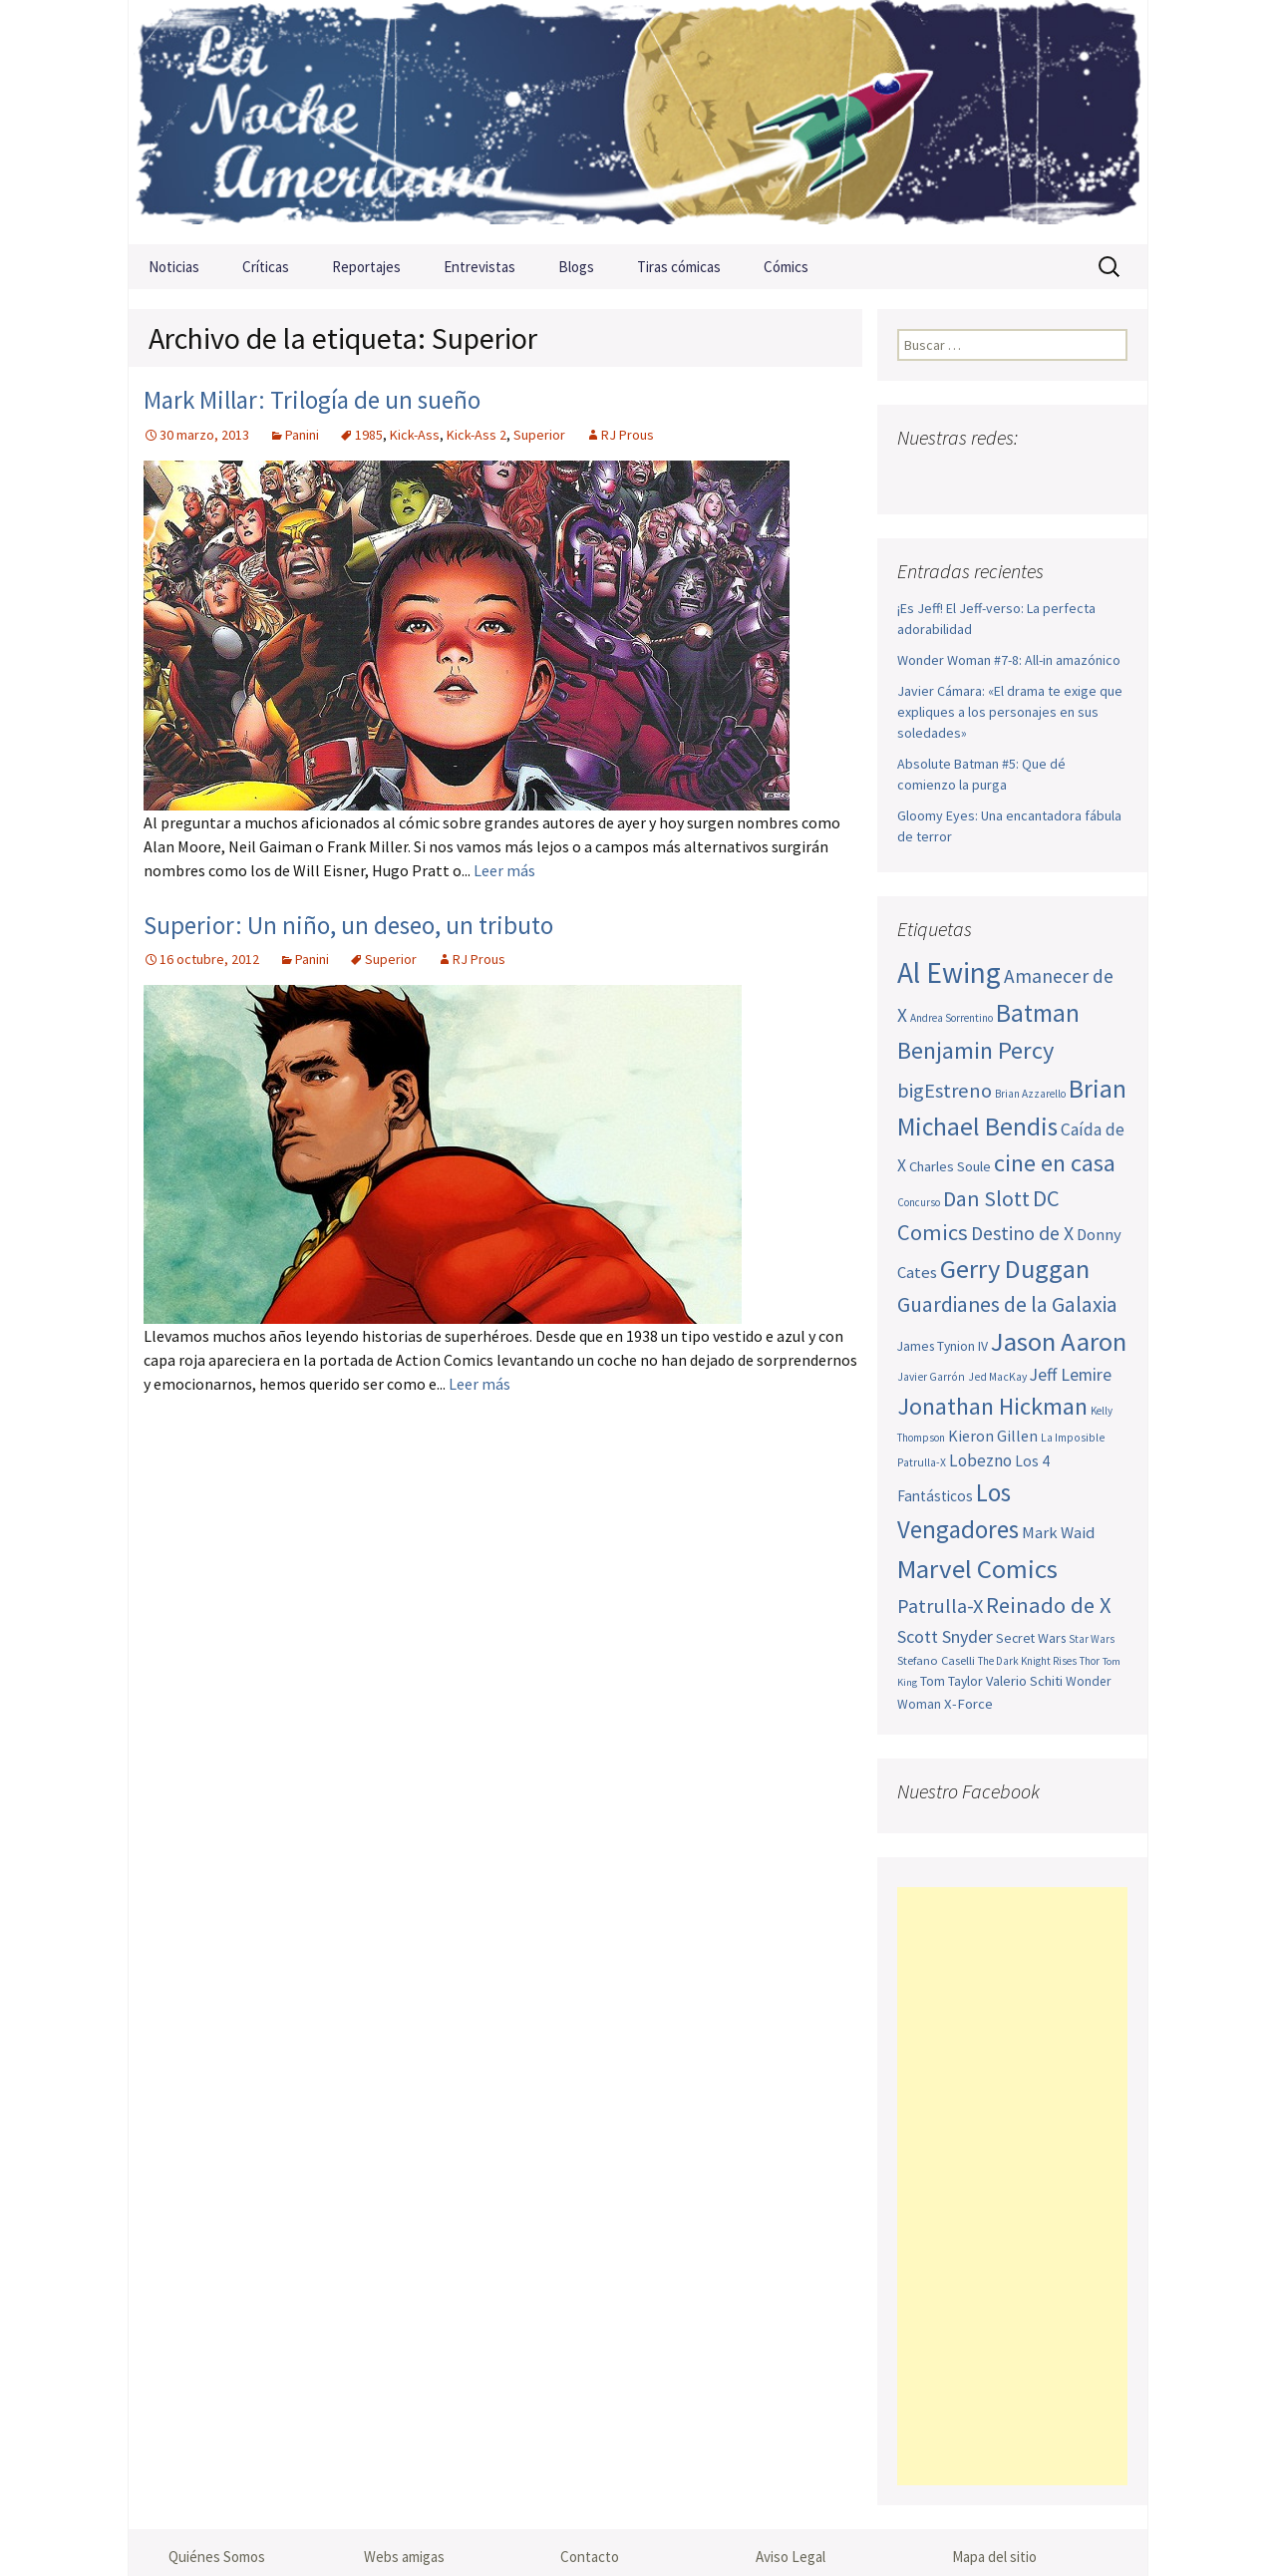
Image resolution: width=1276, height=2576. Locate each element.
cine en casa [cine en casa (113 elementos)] (1055, 1162)
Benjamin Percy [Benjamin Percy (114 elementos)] (975, 1050)
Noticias (174, 266)
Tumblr (1070, 477)
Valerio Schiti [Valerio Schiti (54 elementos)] (1024, 1681)
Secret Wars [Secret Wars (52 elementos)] (1031, 1638)
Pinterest (1031, 477)
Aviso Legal (790, 2556)
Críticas (265, 266)
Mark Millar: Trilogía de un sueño (312, 400)
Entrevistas (479, 266)
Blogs (576, 266)
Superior (539, 435)
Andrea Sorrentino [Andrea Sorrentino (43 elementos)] (951, 1018)
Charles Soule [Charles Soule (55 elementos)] (950, 1166)
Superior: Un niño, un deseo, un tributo (348, 925)
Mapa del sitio (994, 2556)
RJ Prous (627, 435)
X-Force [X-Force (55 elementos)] (968, 1704)
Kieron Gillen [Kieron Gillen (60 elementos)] (993, 1436)
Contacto (589, 2556)
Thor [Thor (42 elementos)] (1090, 1661)
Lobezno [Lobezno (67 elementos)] (980, 1460)
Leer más (504, 870)
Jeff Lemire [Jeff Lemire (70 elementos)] (1071, 1374)
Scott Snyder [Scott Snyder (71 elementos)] (945, 1636)
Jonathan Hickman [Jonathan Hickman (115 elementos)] (992, 1406)
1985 (369, 435)
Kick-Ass (415, 435)
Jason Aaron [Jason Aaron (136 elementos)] (1058, 1341)
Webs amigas (404, 2556)
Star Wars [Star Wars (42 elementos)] (1092, 1639)
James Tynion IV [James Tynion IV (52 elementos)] (942, 1346)
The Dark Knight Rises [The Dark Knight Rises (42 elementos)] (1027, 1661)
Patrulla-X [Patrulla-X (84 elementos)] (940, 1606)
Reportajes (366, 266)
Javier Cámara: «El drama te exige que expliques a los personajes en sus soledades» (1009, 712)
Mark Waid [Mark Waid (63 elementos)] (1058, 1532)
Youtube (992, 477)
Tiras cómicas (679, 266)
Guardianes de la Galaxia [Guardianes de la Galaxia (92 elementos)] (1007, 1304)
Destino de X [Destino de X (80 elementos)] (1022, 1233)
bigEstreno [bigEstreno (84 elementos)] (944, 1091)
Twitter (953, 477)
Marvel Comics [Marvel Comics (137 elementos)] (977, 1568)
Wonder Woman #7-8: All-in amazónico (1008, 660)
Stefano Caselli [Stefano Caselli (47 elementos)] (936, 1660)
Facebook (914, 477)
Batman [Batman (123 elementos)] (1038, 1013)
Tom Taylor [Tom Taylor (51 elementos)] (951, 1681)
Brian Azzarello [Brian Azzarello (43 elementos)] (1030, 1094)
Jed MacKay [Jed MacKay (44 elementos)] (997, 1377)
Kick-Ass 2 (476, 435)
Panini (302, 435)
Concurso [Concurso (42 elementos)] (918, 1202)
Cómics (786, 266)
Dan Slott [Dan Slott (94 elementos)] (986, 1198)
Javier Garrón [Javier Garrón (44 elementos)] (931, 1377)
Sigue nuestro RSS (1109, 477)
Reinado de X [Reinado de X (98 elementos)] (1049, 1605)
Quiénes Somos (216, 2556)
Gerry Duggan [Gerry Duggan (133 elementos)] (1015, 1268)
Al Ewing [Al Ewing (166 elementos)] (949, 972)
